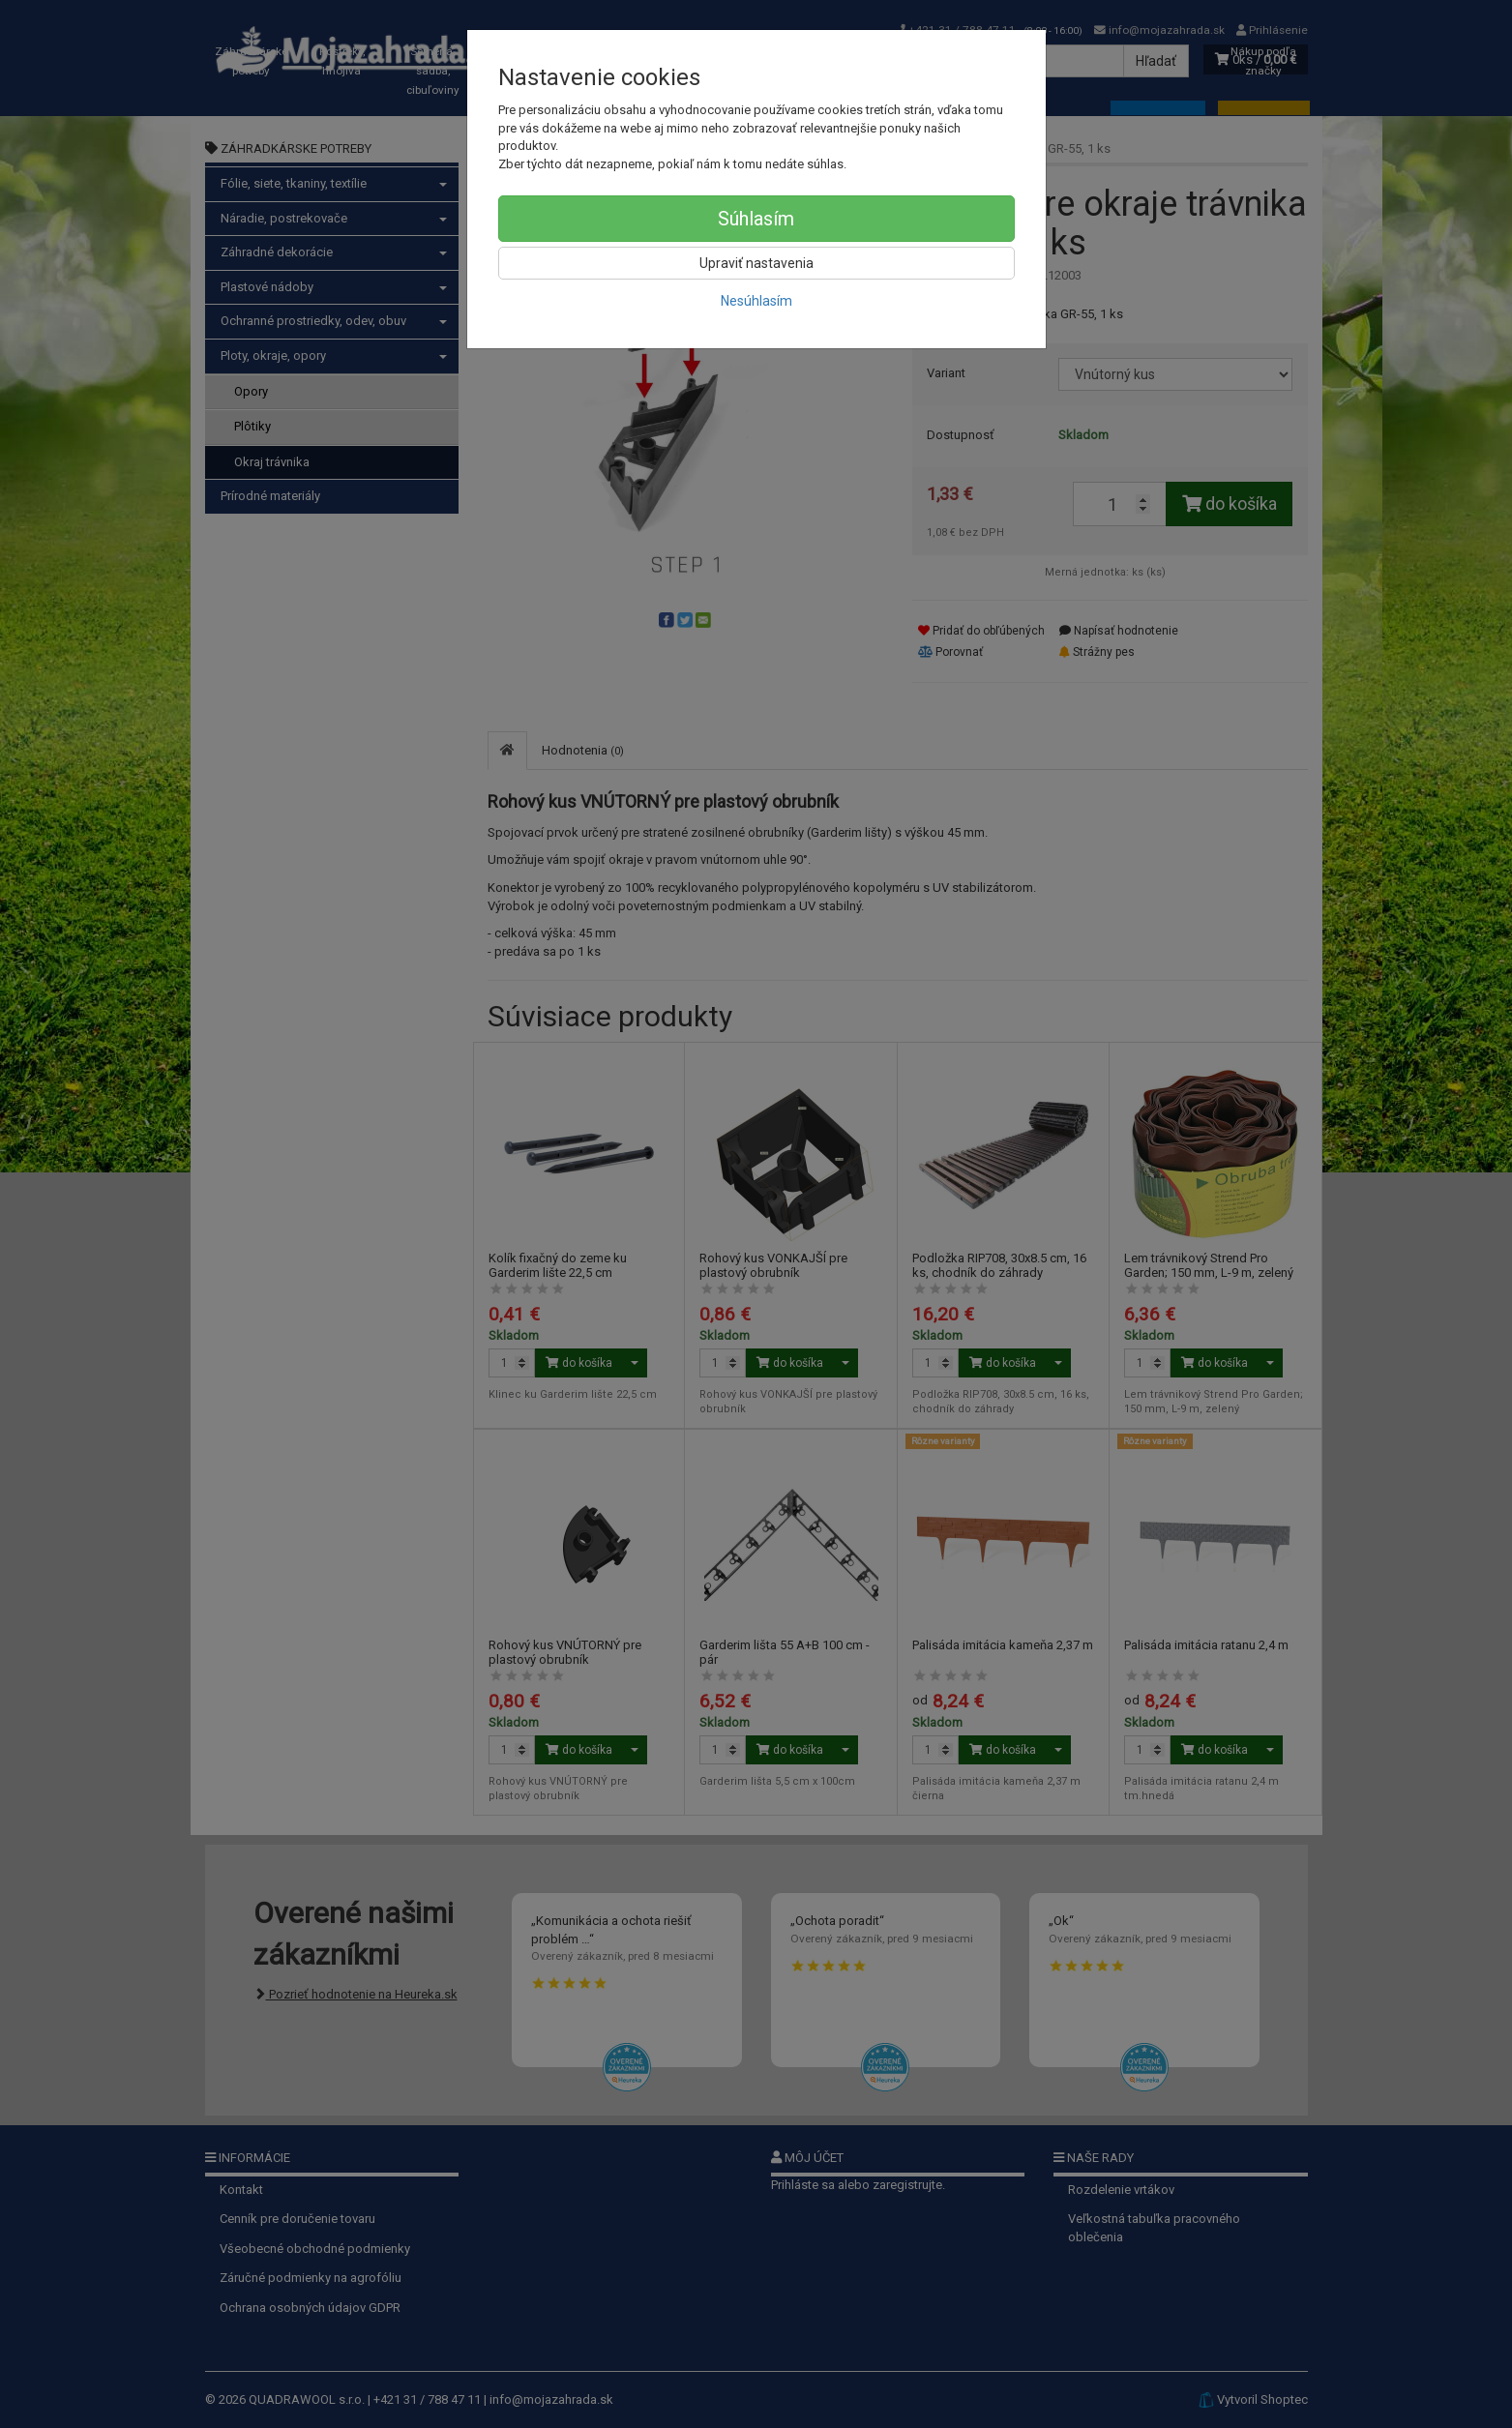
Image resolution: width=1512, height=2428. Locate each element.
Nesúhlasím (756, 301)
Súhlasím (756, 218)
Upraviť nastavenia (756, 263)
